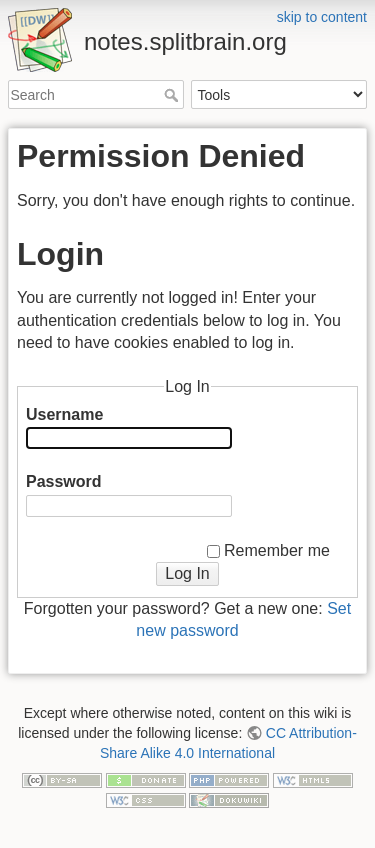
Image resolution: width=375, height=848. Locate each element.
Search (173, 95)
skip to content (322, 17)
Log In (187, 573)
